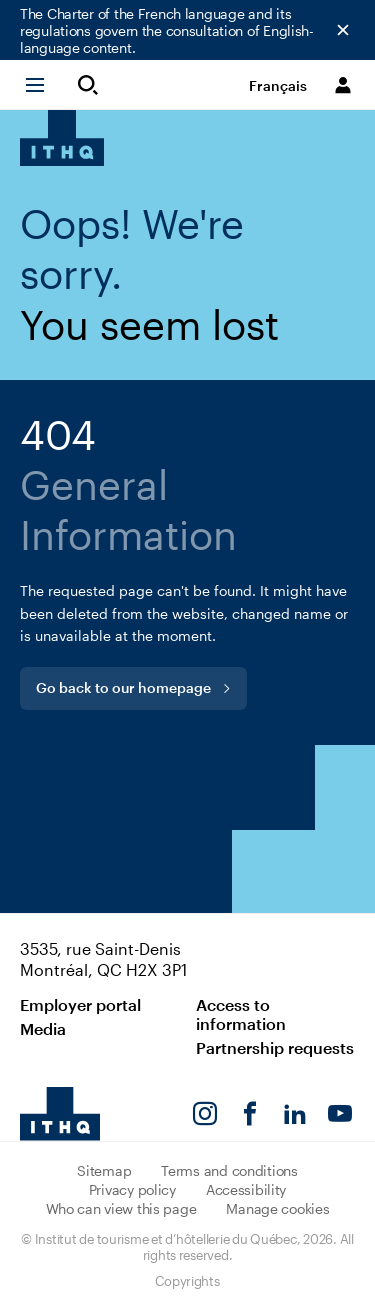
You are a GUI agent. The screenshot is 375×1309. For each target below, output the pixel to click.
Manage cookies (277, 1208)
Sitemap (104, 1170)
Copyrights (187, 1281)
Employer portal (80, 1004)
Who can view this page (121, 1208)
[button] (44, 85)
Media (43, 1028)
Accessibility (246, 1189)
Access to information (241, 1014)
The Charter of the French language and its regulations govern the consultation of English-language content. (167, 30)
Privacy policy (132, 1189)
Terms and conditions (229, 1170)
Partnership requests (275, 1047)
